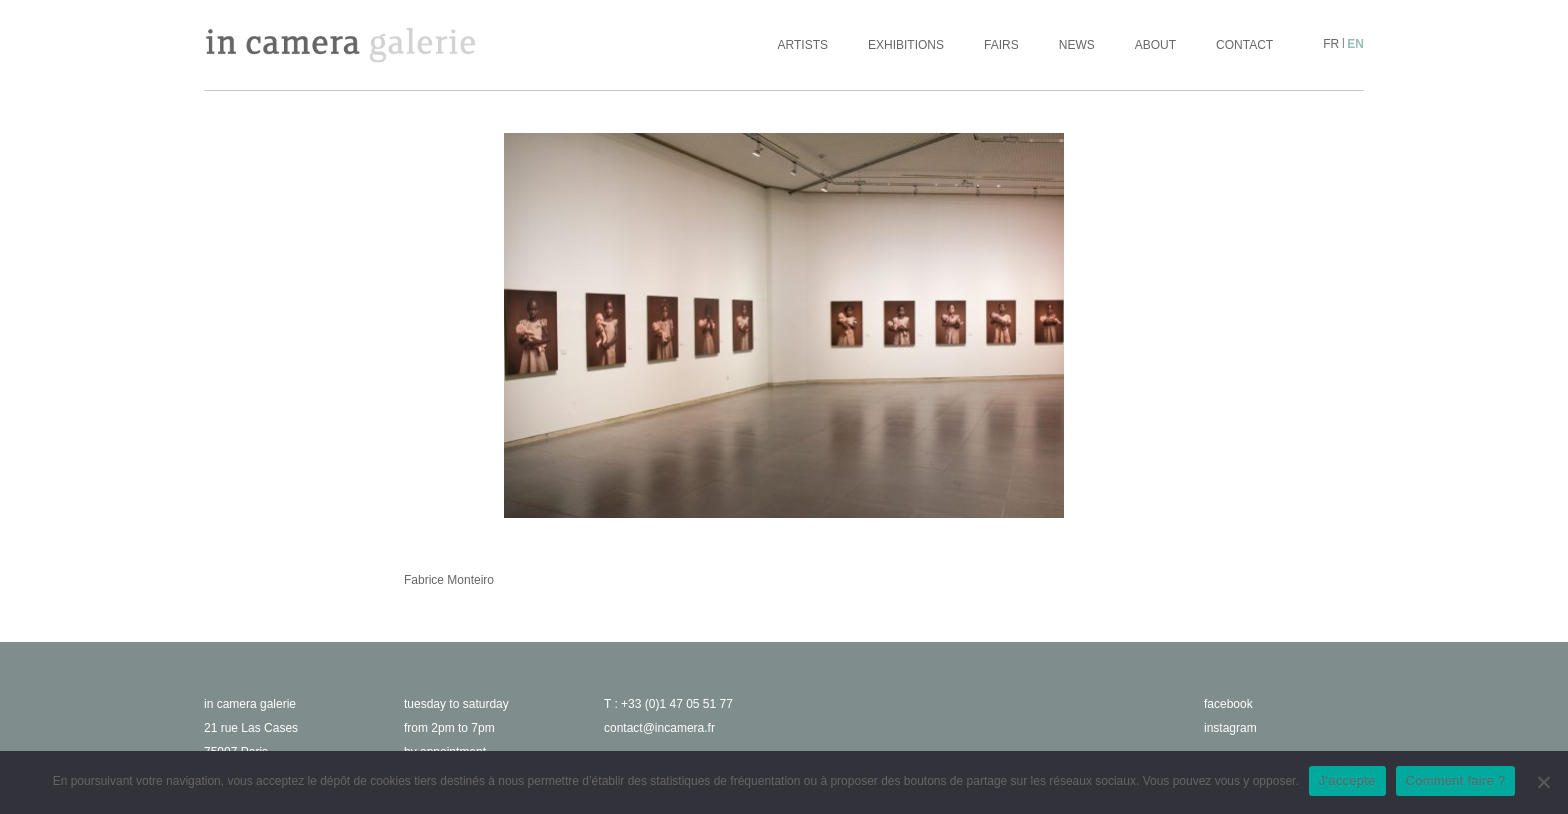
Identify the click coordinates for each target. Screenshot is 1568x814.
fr (1331, 44)
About (1155, 45)
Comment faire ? (1456, 780)
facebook (1228, 704)
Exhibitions (906, 45)
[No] (1543, 782)
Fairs (1001, 45)
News (1077, 45)
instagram (1230, 728)
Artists (803, 45)
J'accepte (1347, 780)
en (1355, 44)
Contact (1244, 45)
